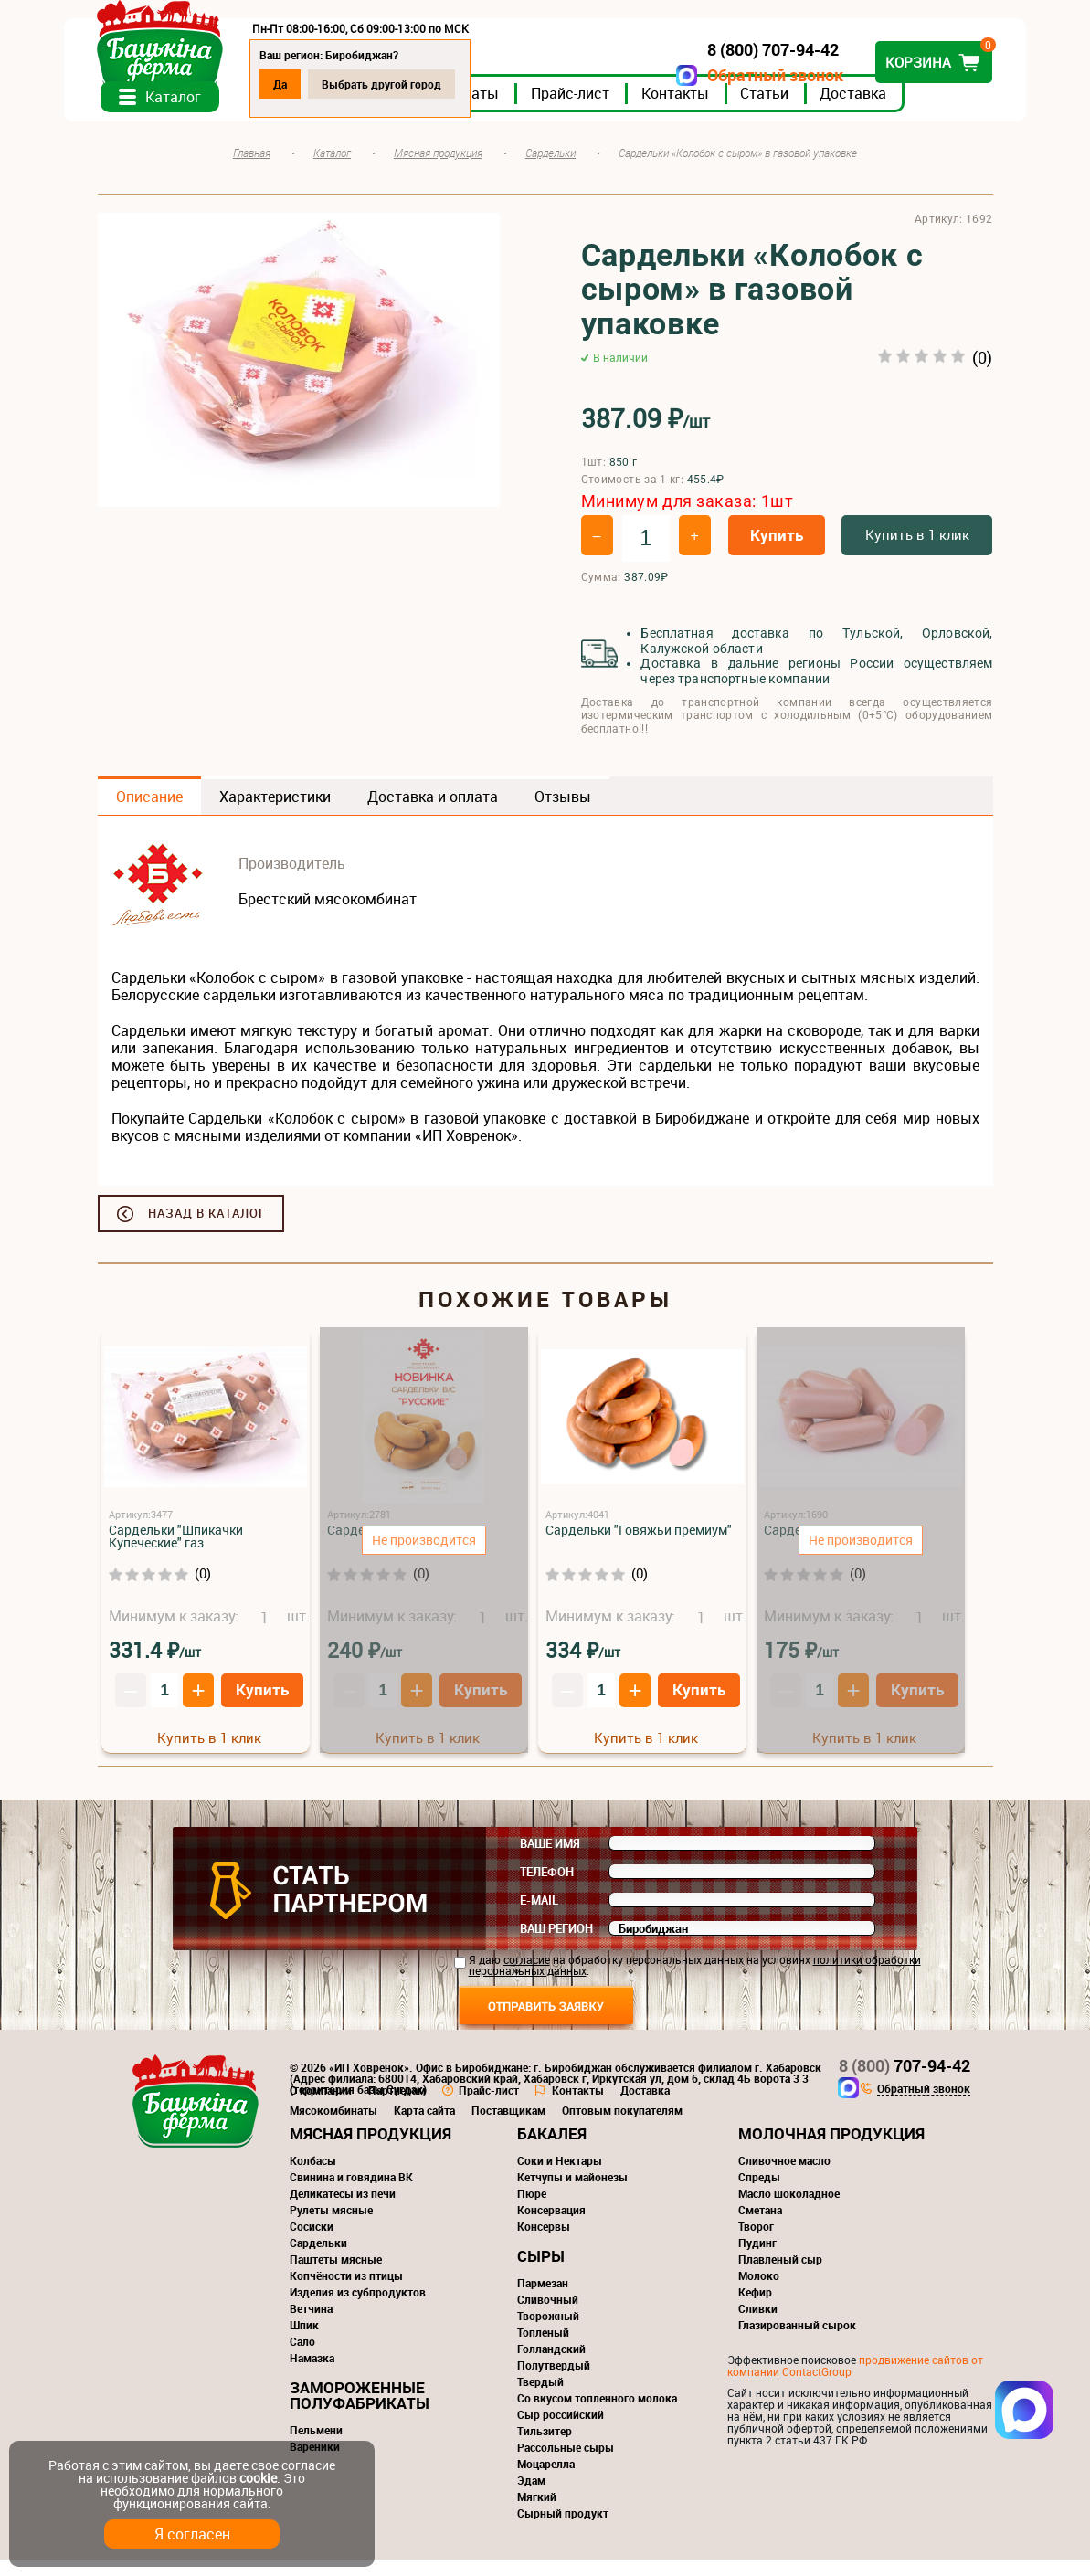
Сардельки (318, 2259)
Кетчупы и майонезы (572, 2193)
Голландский (551, 2365)
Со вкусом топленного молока (597, 2414)
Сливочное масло (784, 2177)
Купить (776, 551)
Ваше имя (550, 1860)
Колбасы (313, 2177)
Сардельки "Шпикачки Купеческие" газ (176, 1552)
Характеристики (275, 813)
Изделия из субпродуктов (358, 2308)
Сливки (758, 2324)
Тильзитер (544, 2447)
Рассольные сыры (565, 2463)
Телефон (547, 1888)
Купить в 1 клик (917, 551)
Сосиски (311, 2242)
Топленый (543, 2348)
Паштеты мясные (336, 2275)
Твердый (540, 2398)
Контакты (709, 108)
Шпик (304, 2341)
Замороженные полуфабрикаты (359, 2411)
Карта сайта (424, 2126)
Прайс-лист (604, 108)
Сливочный (547, 2315)
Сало (302, 2357)
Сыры (541, 2272)
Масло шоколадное (789, 2209)
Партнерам (397, 2106)
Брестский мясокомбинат (327, 915)
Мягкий (536, 2513)
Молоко (758, 2292)
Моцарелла (546, 2480)
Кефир (755, 2308)
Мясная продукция (370, 2149)
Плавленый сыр (780, 2275)
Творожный (548, 2332)
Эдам (531, 2496)
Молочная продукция (831, 2149)
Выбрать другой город (415, 84)
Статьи (798, 108)
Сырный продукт (562, 2529)
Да (314, 84)
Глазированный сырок (797, 2341)
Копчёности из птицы (346, 2292)
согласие (526, 1976)
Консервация (551, 2226)
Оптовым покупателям (622, 2126)
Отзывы (562, 813)
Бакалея (552, 2149)
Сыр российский (560, 2430)
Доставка (886, 108)
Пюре (531, 2209)
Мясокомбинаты (333, 2126)
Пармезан (542, 2299)
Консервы (543, 2242)
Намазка (312, 2374)
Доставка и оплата (432, 813)
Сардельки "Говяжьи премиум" (638, 1546)
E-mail (539, 1916)
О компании (321, 2106)
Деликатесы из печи (343, 2209)
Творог (756, 2242)
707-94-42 (904, 2082)
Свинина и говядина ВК (351, 2193)
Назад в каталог (207, 1229)
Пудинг (757, 2259)
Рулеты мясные (331, 2226)
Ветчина (311, 2324)
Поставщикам (508, 2126)
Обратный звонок (742, 75)
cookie (258, 2477)
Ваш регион (556, 1945)
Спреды (759, 2193)
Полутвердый (553, 2381)
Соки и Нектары (559, 2177)
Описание (149, 813)
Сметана (760, 2226)
